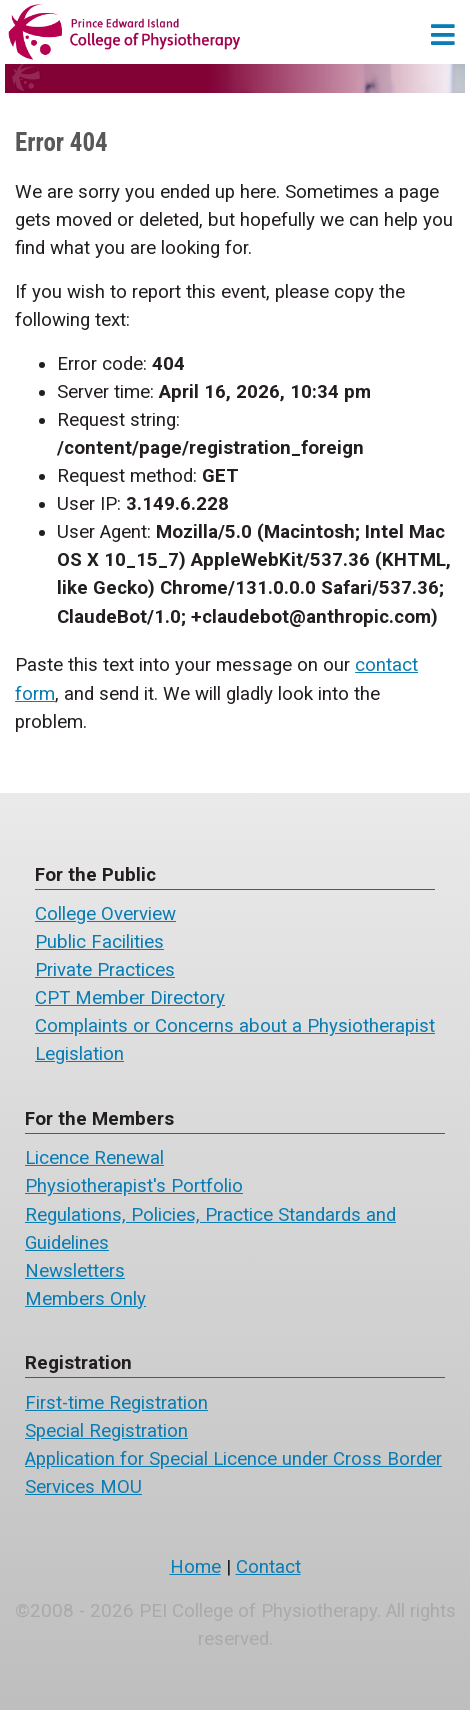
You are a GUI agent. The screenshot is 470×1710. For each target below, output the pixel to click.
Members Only (85, 1299)
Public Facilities (99, 942)
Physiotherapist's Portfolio (134, 1186)
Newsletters (75, 1271)
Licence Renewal (94, 1158)
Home (195, 1567)
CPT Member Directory (130, 998)
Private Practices (105, 970)
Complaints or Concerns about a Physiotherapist (235, 1026)
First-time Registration (116, 1403)
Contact (268, 1567)
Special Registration (106, 1431)
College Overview (105, 914)
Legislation (79, 1054)
